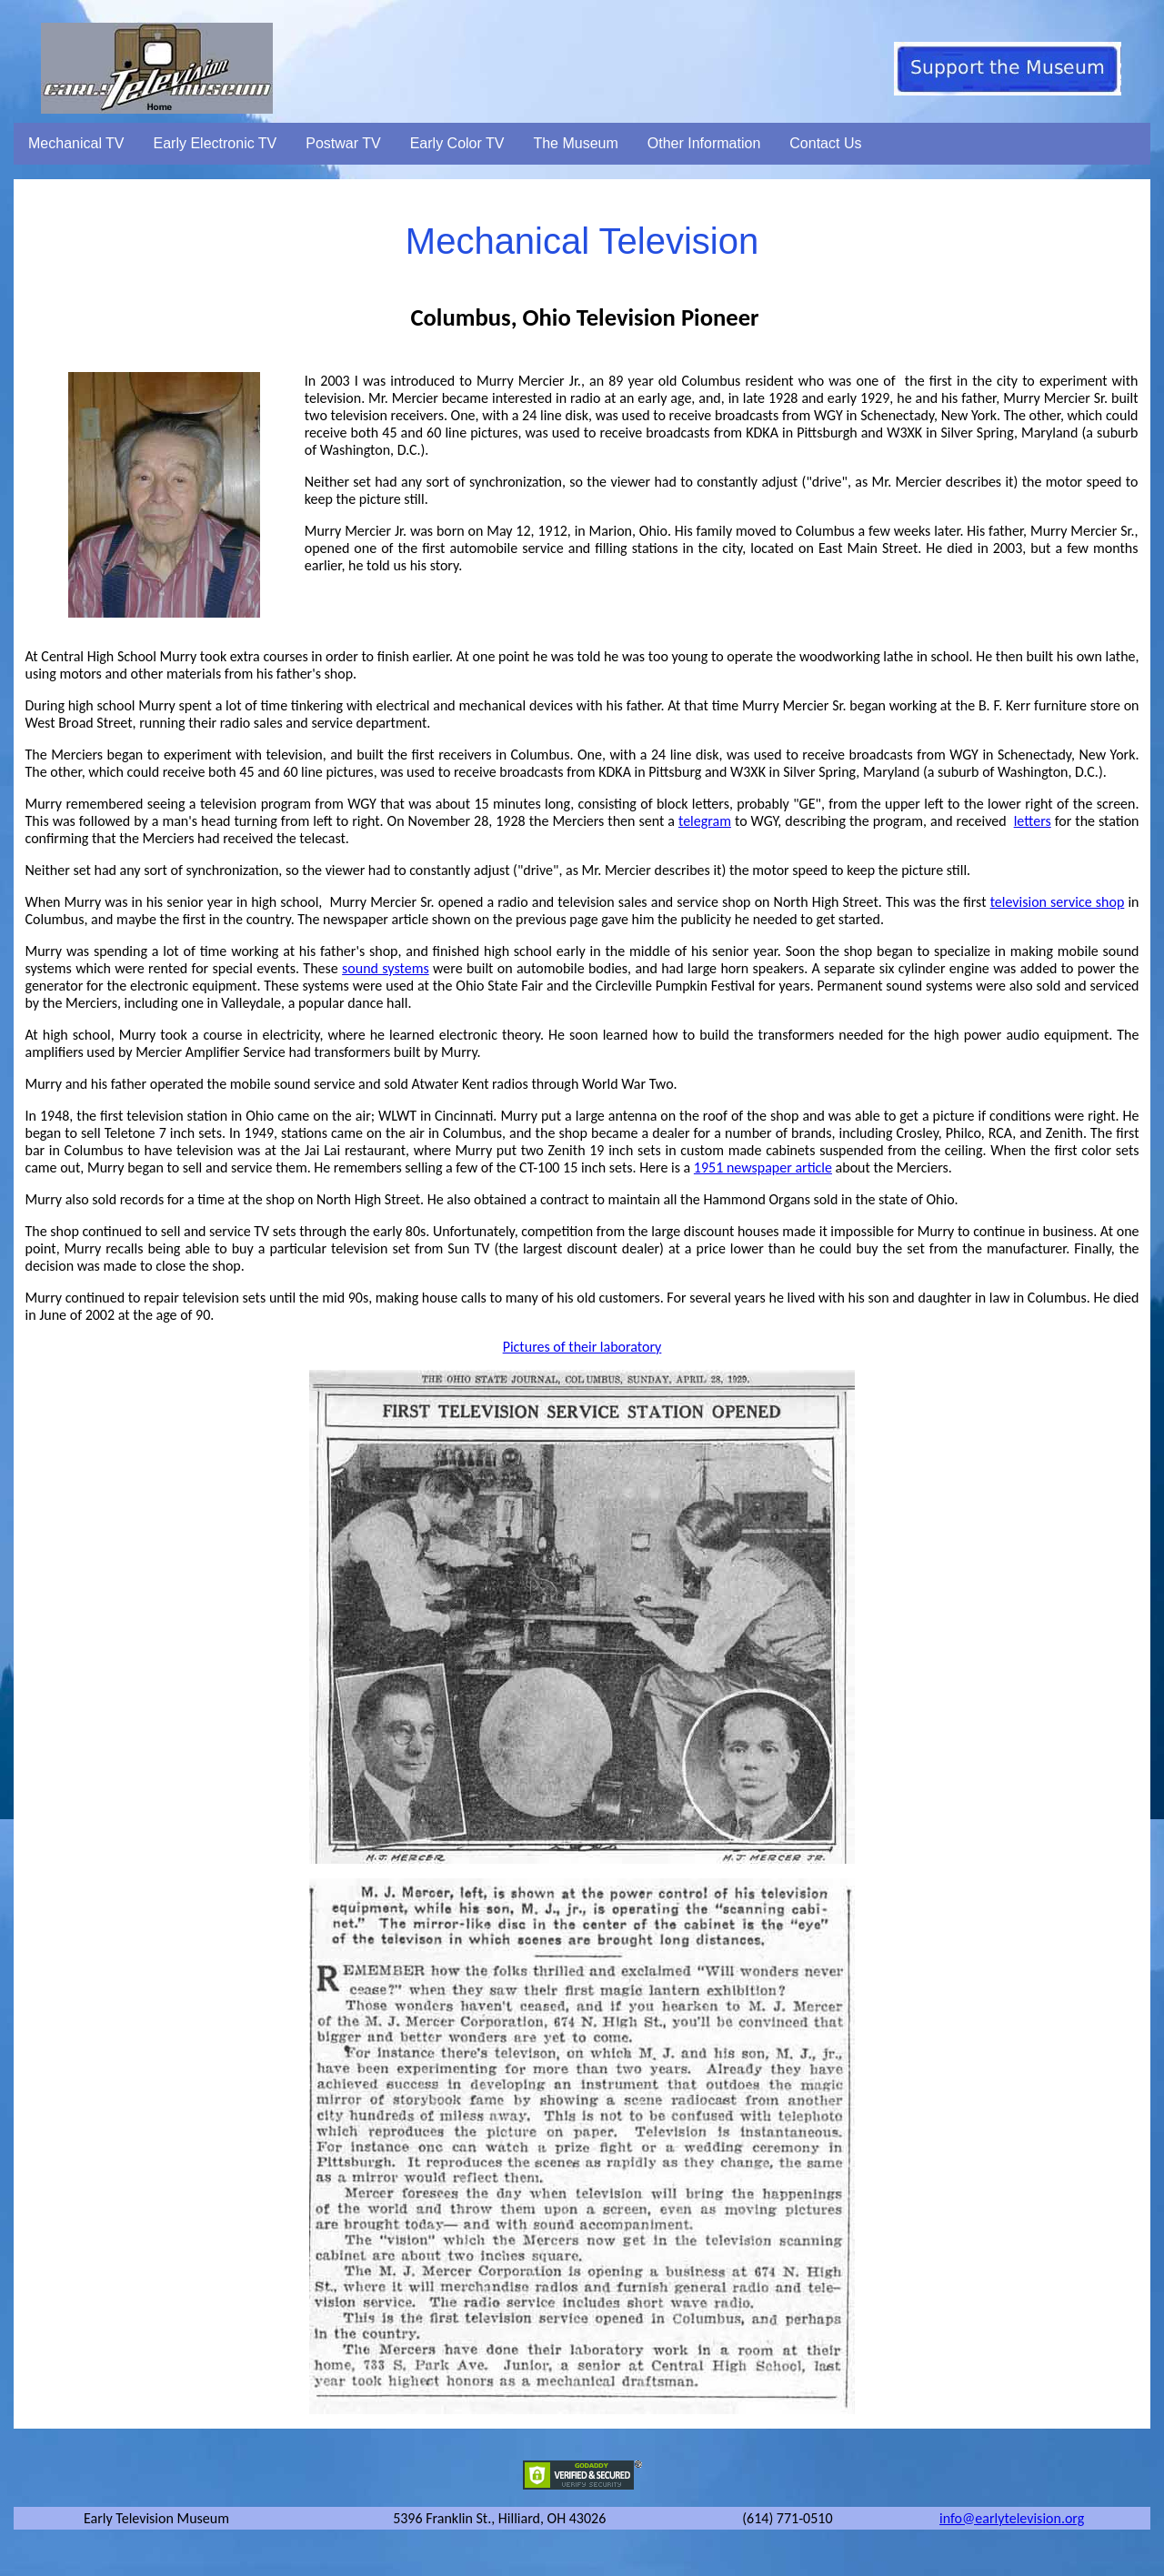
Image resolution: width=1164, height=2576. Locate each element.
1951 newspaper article (763, 1167)
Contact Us (825, 143)
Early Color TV (457, 143)
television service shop (1057, 902)
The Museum (575, 143)
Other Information (704, 143)
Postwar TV (343, 143)
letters (1032, 821)
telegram (704, 821)
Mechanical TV (76, 143)
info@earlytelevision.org (1011, 2518)
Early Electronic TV (215, 143)
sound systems (385, 968)
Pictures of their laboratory (582, 1346)
